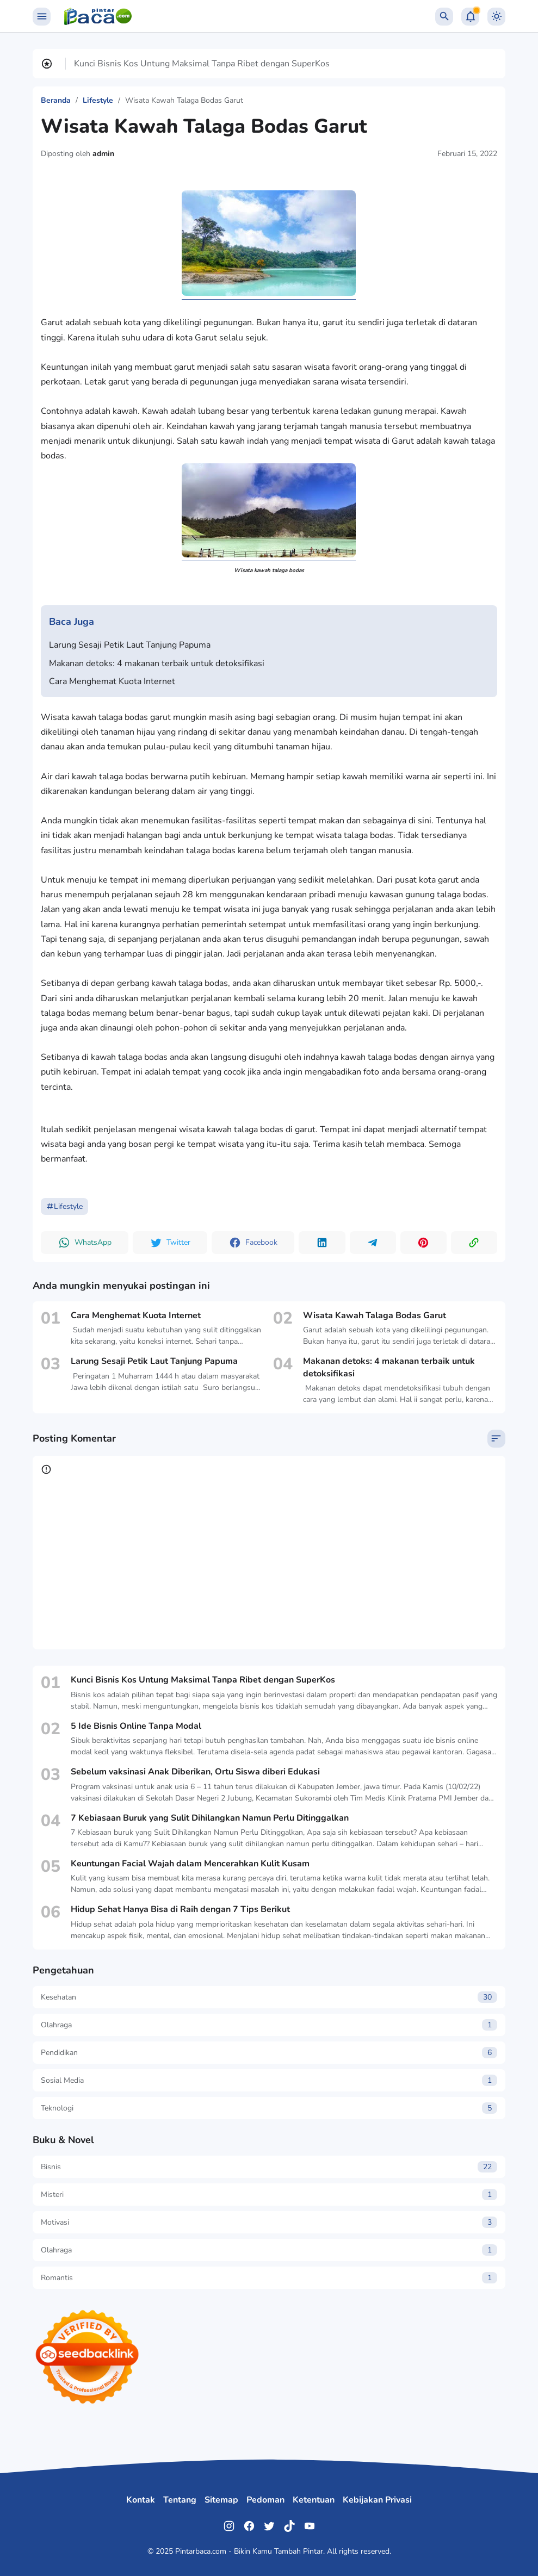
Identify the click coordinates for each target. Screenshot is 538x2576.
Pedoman (265, 2500)
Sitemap (221, 2500)
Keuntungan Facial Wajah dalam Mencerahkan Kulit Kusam (190, 1864)
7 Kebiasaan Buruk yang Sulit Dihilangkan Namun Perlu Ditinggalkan (210, 1818)
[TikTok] (289, 2526)
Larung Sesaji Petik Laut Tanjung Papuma (130, 645)
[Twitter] (269, 2526)
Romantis (269, 2277)
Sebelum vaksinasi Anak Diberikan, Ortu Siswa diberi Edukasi (195, 1772)
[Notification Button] (470, 17)
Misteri (269, 2194)
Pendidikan (269, 2052)
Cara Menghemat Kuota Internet (112, 681)
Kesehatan (269, 1997)
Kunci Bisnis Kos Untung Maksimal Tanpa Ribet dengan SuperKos (202, 64)
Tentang (179, 2500)
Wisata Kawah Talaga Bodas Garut (374, 1315)
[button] (84, 1242)
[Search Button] (444, 17)
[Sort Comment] (496, 1439)
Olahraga (269, 2025)
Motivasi (269, 2222)
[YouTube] (310, 2526)
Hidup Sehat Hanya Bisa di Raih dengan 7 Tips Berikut (180, 1909)
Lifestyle (64, 1206)
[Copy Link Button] (474, 1242)
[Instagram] (229, 2526)
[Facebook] (249, 2526)
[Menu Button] (42, 17)
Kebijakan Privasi (377, 2500)
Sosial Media (269, 2080)
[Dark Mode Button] (496, 17)
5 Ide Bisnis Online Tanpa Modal (136, 1726)
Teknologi (269, 2108)
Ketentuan (314, 2500)
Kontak (140, 2500)
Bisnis (269, 2166)
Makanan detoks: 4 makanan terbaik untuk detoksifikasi (156, 663)
